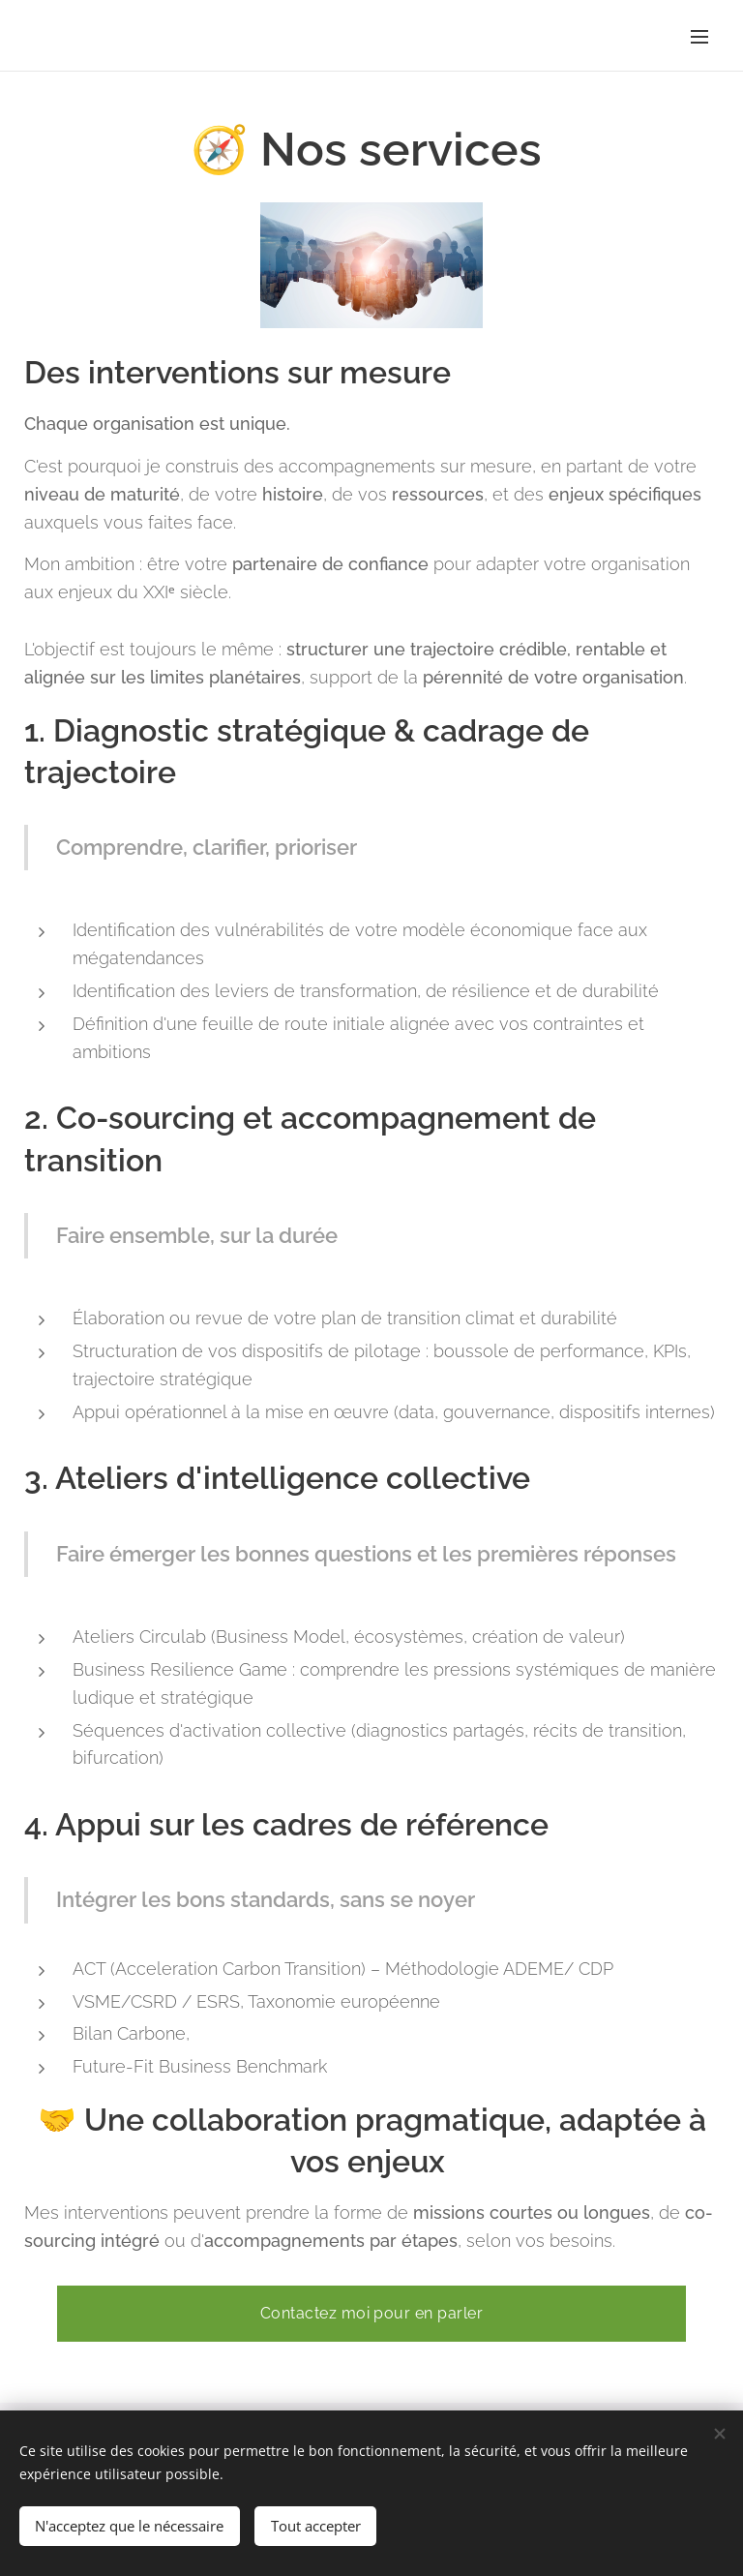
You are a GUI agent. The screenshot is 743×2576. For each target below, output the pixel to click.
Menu (699, 37)
